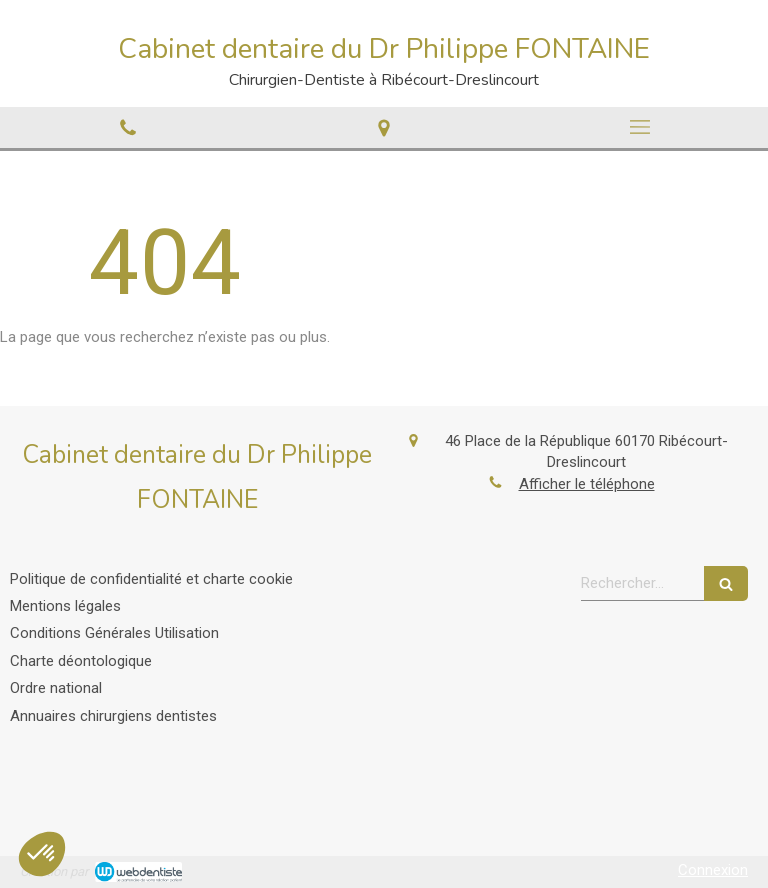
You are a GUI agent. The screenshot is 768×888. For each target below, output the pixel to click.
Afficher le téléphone (587, 484)
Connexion (713, 870)
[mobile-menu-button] (640, 127)
